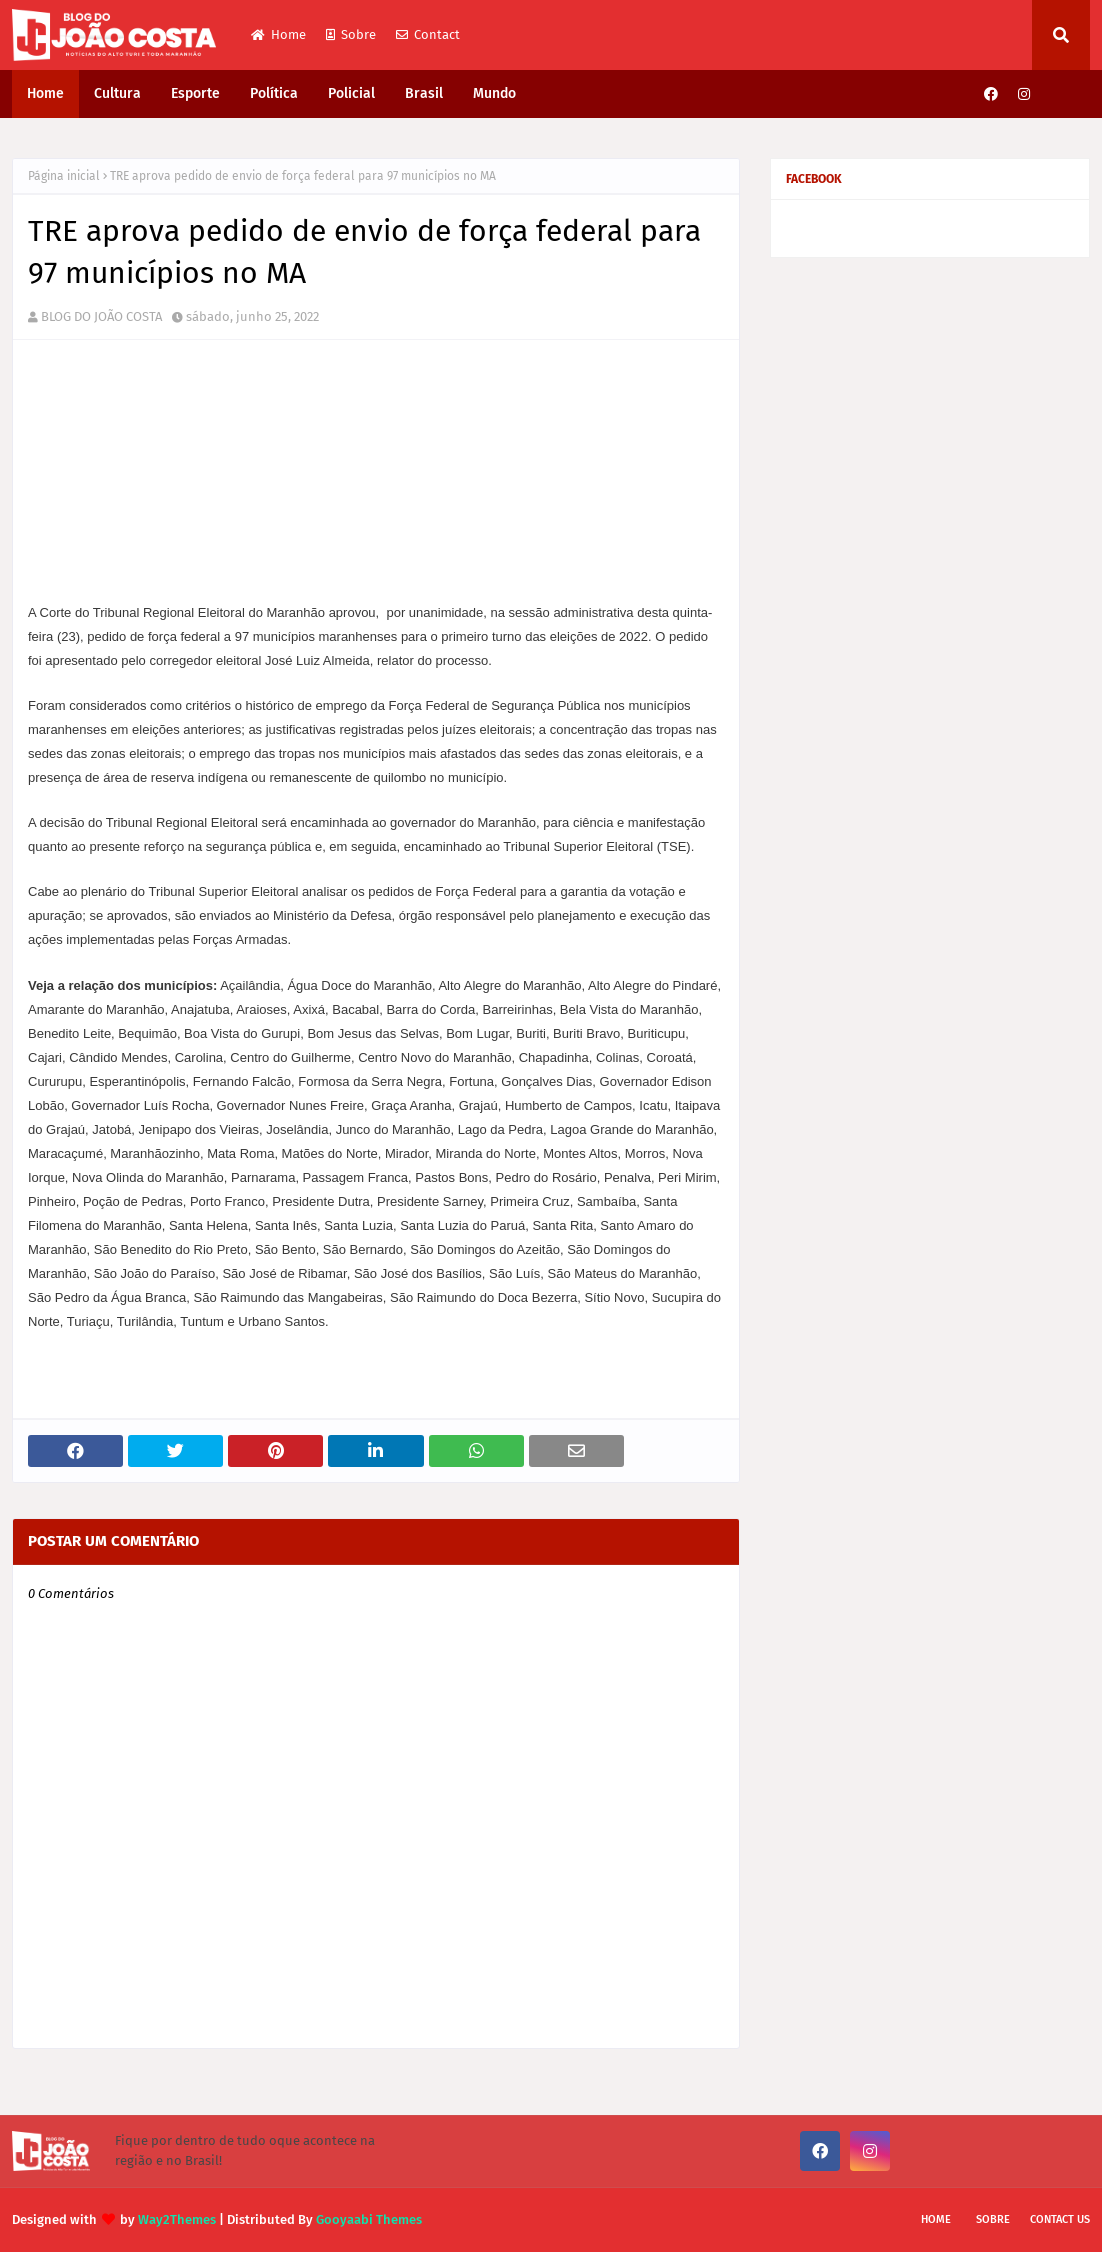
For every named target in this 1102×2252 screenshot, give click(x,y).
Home (278, 34)
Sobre (351, 34)
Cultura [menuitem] (117, 93)
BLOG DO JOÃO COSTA (101, 316)
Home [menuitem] (45, 93)
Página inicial (64, 176)
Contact (428, 34)
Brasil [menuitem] (424, 93)
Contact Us (1060, 2219)
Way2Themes (177, 2219)
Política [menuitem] (274, 93)
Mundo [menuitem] (494, 93)
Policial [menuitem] (351, 93)
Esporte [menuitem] (195, 93)
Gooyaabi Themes (369, 2219)
